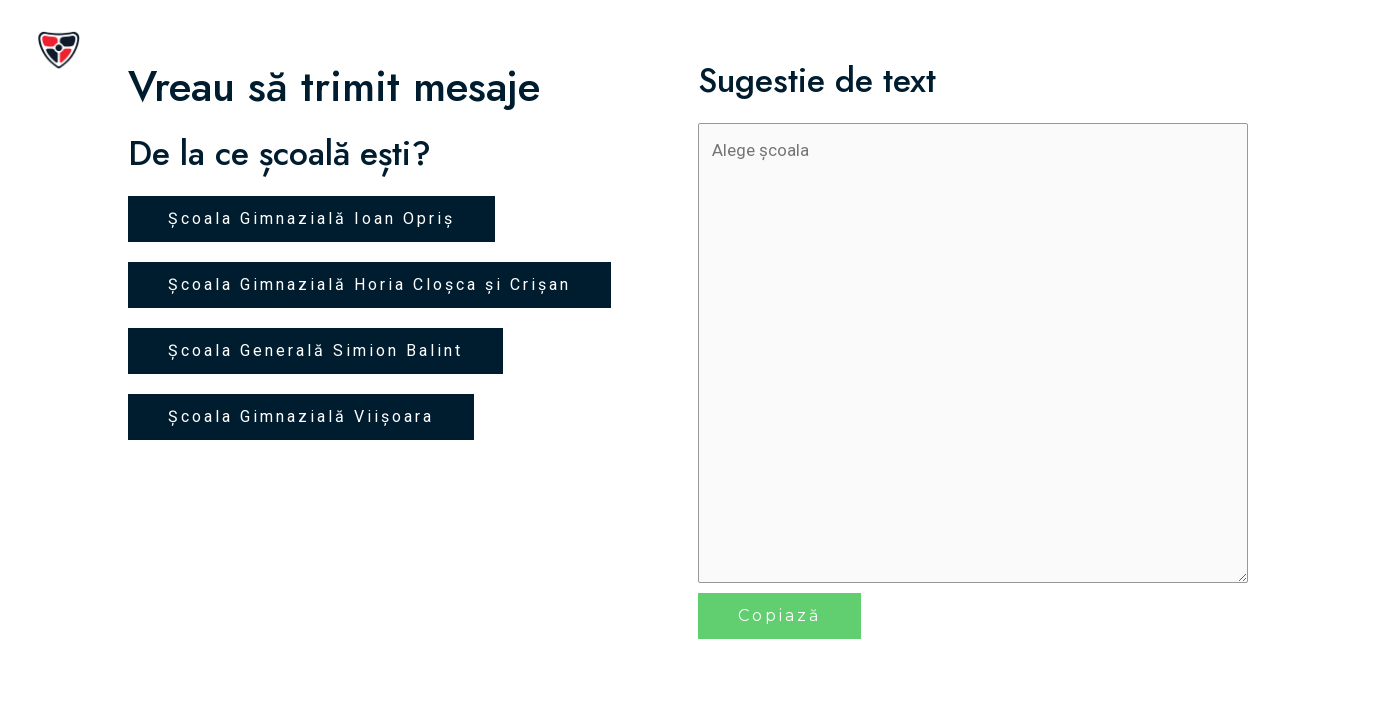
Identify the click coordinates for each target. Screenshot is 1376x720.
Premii (1188, 50)
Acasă (861, 50)
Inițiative (1087, 50)
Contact (1286, 50)
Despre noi (967, 50)
